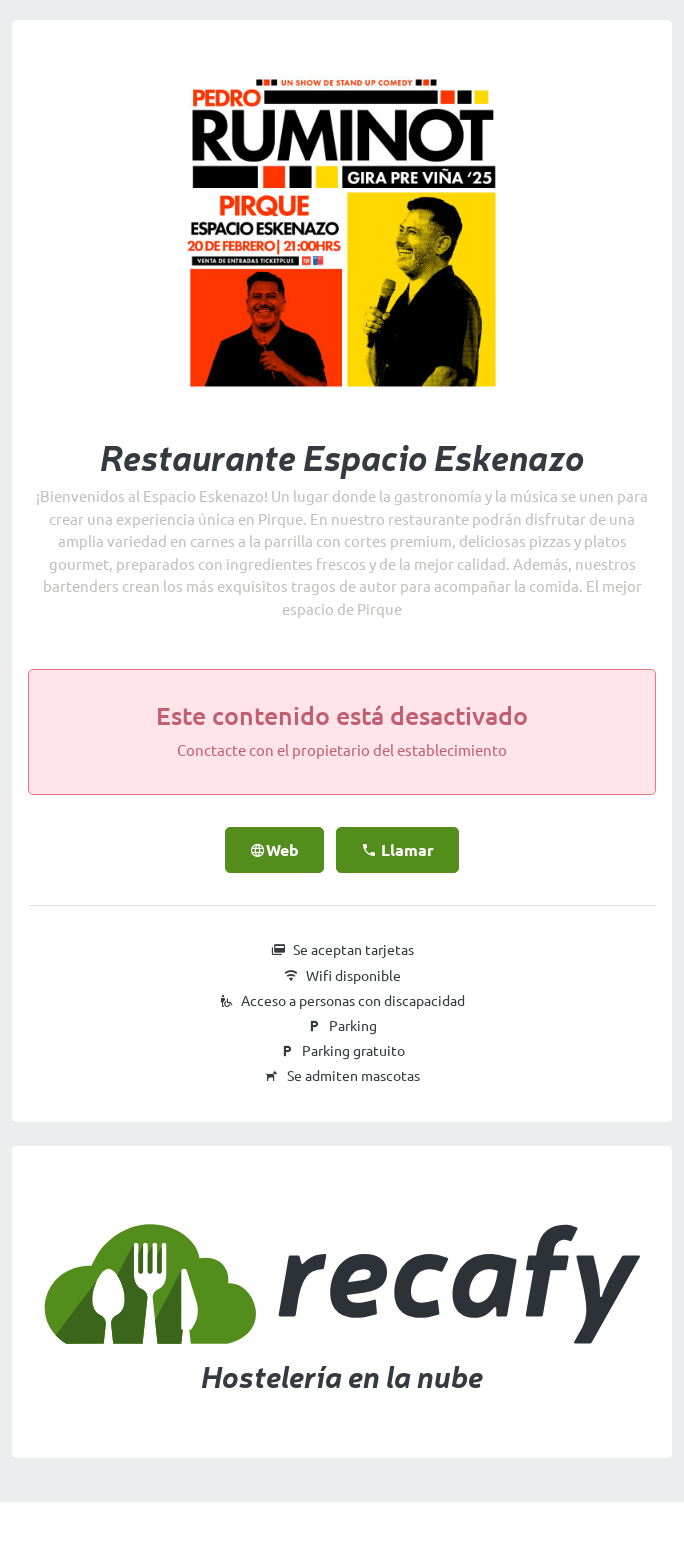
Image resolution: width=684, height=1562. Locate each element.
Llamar (397, 850)
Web (274, 850)
